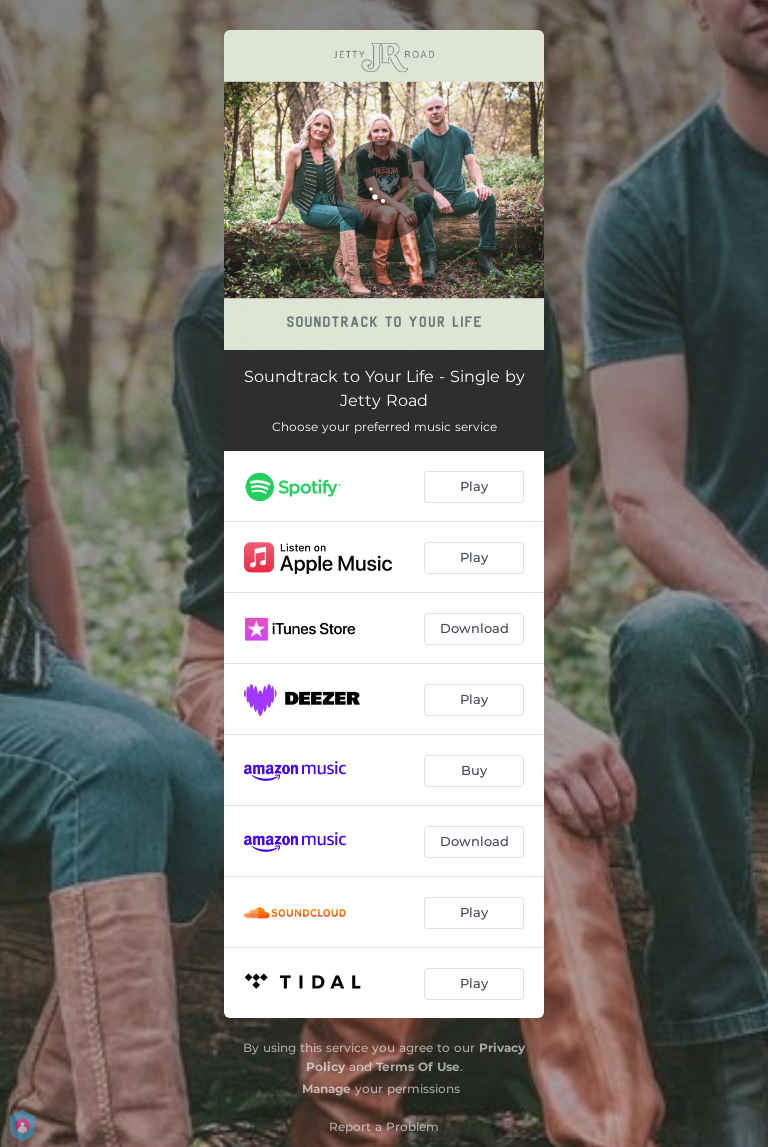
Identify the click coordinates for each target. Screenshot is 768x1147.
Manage (326, 1088)
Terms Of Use (418, 1066)
